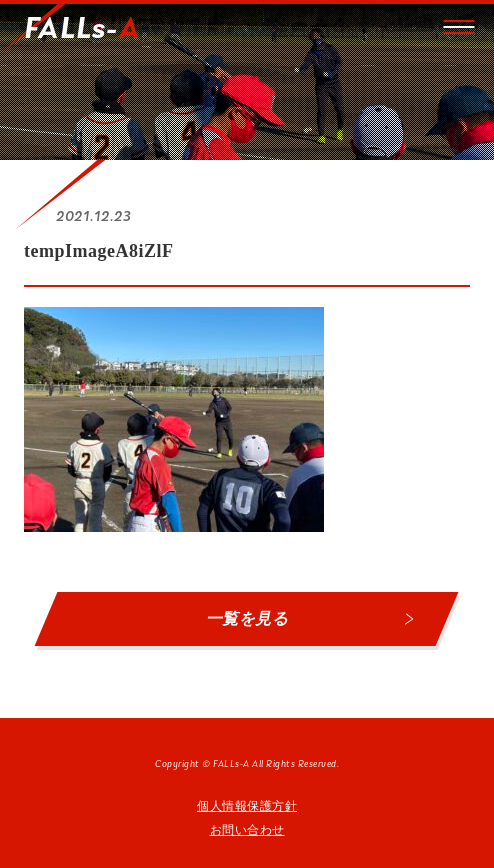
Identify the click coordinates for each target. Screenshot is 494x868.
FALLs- (82, 30)
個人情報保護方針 (247, 806)
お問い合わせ (247, 830)
